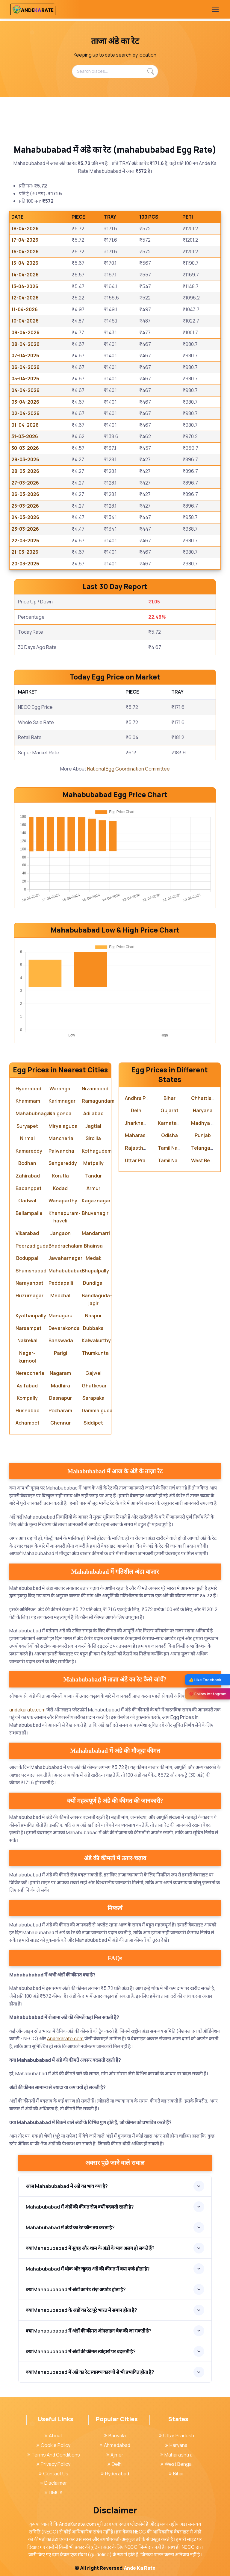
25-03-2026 (25, 506)
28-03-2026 (25, 471)
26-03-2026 (25, 494)
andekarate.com (27, 1709)
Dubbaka (93, 1328)
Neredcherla (30, 1373)
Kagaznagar (96, 1200)
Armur (93, 1188)
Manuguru (60, 1315)
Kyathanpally (31, 1315)
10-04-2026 (25, 320)
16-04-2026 (25, 251)
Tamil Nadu (171, 1148)
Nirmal (27, 1138)
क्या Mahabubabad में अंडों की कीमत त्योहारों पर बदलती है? (81, 2351)
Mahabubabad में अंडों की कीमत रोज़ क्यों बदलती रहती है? (80, 2206)
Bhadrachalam (65, 1245)
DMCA (54, 2492)
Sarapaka (93, 1398)
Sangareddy (63, 1163)
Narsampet (29, 1328)
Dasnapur (60, 1398)
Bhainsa (93, 1245)
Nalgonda (60, 1113)
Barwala (115, 2435)
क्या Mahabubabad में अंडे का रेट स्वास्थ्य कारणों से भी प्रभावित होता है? (90, 2372)
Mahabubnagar (34, 1113)
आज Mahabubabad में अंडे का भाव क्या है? (67, 2186)
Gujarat (169, 1110)
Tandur (93, 1175)
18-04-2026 (25, 228)
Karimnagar (62, 1101)
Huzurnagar (29, 1295)
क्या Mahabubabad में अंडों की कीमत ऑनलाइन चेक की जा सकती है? (89, 2330)
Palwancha (61, 1151)
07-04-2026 (25, 355)
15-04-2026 (24, 263)
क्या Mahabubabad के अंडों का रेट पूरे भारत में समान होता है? (81, 2310)
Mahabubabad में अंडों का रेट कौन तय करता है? (70, 2227)
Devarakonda (64, 1328)
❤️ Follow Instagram (207, 1693)
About (53, 2435)
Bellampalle (29, 1213)
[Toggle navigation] (215, 9)
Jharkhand (137, 1123)
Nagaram (60, 1373)
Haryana (203, 1110)
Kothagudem (97, 1151)
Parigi (60, 1353)
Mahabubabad (66, 1270)
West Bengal (205, 1160)
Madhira (60, 1385)
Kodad (60, 1188)
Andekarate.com (65, 2038)
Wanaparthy (63, 1200)
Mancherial (62, 1138)
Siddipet (93, 1422)
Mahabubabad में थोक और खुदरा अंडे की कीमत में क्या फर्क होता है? (88, 2268)
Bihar (169, 1098)
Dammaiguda (97, 1410)
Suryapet (27, 1126)
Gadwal (27, 1200)
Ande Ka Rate (139, 2568)
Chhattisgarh (206, 1098)
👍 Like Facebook (205, 1679)
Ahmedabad (115, 2445)
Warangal (60, 1088)
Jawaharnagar (65, 1258)
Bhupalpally (95, 1270)
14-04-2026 (25, 274)
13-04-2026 (24, 286)
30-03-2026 (25, 448)
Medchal (60, 1295)
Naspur (93, 1315)
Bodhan (27, 1163)
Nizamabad (95, 1088)
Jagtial (93, 1126)
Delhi (137, 1110)
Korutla (60, 1175)
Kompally (27, 1398)
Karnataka (170, 1123)
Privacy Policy (53, 2464)
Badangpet (29, 1188)
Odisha (169, 1135)
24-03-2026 (25, 517)
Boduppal (27, 1258)
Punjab (203, 1135)
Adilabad (93, 1113)
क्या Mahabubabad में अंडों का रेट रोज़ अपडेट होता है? (76, 2289)
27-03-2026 (25, 482)
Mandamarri (96, 1233)
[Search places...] (115, 71)
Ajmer (114, 2454)
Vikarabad (27, 1233)
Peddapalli (61, 1283)
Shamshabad (31, 1270)
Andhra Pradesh (143, 1098)
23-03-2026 (25, 529)
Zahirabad (28, 1175)
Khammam (28, 1101)
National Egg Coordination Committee (128, 768)
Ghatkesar (94, 1385)
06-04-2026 (25, 367)
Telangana (203, 1148)
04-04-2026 (25, 390)
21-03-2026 (24, 552)
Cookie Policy (53, 2445)
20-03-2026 (25, 563)
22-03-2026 (25, 540)
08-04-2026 (25, 344)
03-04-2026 (25, 402)
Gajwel (93, 1373)
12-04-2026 (25, 297)
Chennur (60, 1422)
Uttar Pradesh (141, 1160)
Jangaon (60, 1233)
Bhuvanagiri (96, 1213)
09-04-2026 (25, 332)
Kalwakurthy (96, 1340)
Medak (93, 1258)
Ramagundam (98, 1101)
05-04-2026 (25, 378)
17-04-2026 (24, 240)
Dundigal (93, 1283)
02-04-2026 (25, 413)
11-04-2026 (24, 309)
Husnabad (28, 1410)
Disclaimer (53, 2483)
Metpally (93, 1163)
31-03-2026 (24, 436)
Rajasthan (137, 1148)
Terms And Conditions (53, 2454)
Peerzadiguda (32, 1245)
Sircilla (93, 1138)
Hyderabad (28, 1088)
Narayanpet (29, 1283)
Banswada (61, 1340)
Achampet (28, 1422)
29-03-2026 (25, 459)
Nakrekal (27, 1340)
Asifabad (27, 1385)
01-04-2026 (25, 425)
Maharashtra (140, 1135)
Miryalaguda (63, 1126)
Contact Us (53, 2473)
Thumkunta (95, 1353)
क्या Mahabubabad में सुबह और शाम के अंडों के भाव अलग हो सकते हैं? (90, 2248)
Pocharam (60, 1410)
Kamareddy (29, 1151)
